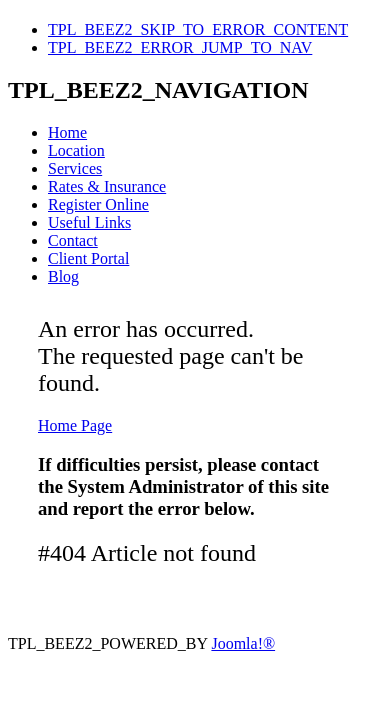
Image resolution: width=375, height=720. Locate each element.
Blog (63, 276)
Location (76, 150)
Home (67, 132)
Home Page (75, 425)
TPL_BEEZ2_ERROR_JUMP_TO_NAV (180, 47)
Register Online (98, 204)
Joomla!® (243, 643)
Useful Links (89, 222)
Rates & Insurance (107, 186)
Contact (73, 240)
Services (75, 168)
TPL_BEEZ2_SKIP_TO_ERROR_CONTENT (198, 29)
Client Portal (88, 258)
